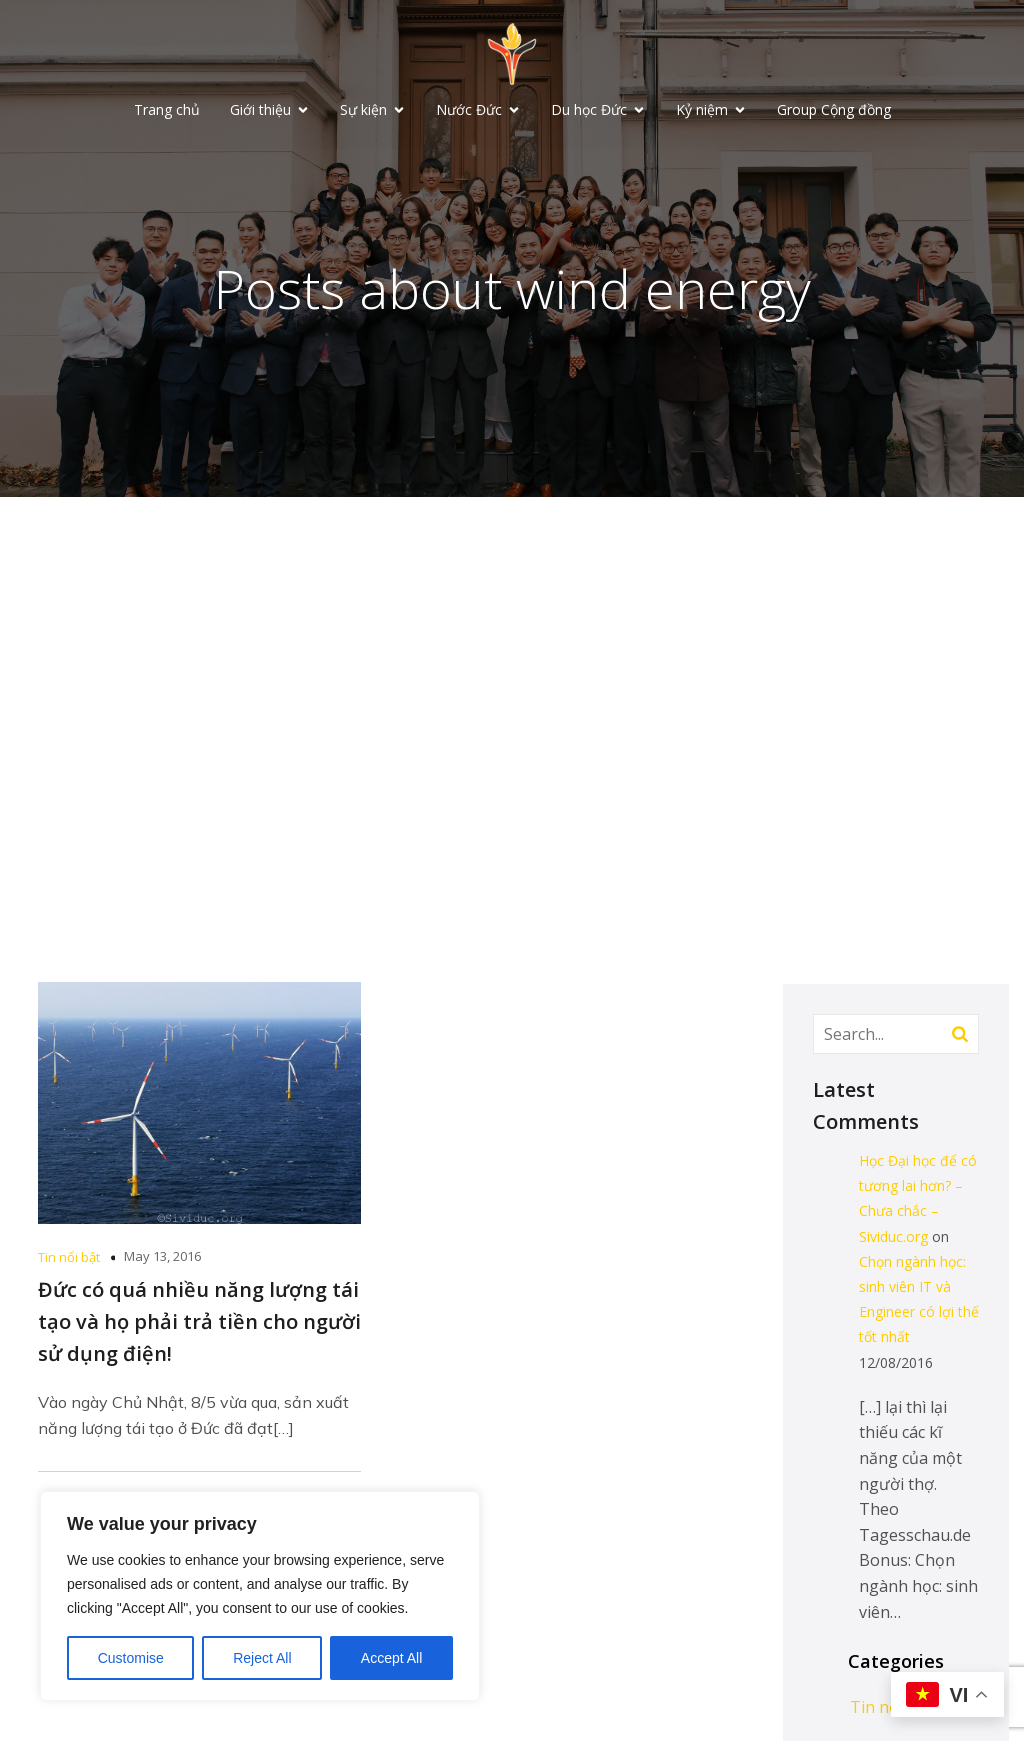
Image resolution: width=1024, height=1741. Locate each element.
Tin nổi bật (69, 1259)
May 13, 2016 (162, 1258)
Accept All (391, 1658)
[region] (260, 1596)
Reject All (262, 1658)
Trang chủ (167, 110)
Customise (131, 1658)
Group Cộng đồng (834, 110)
